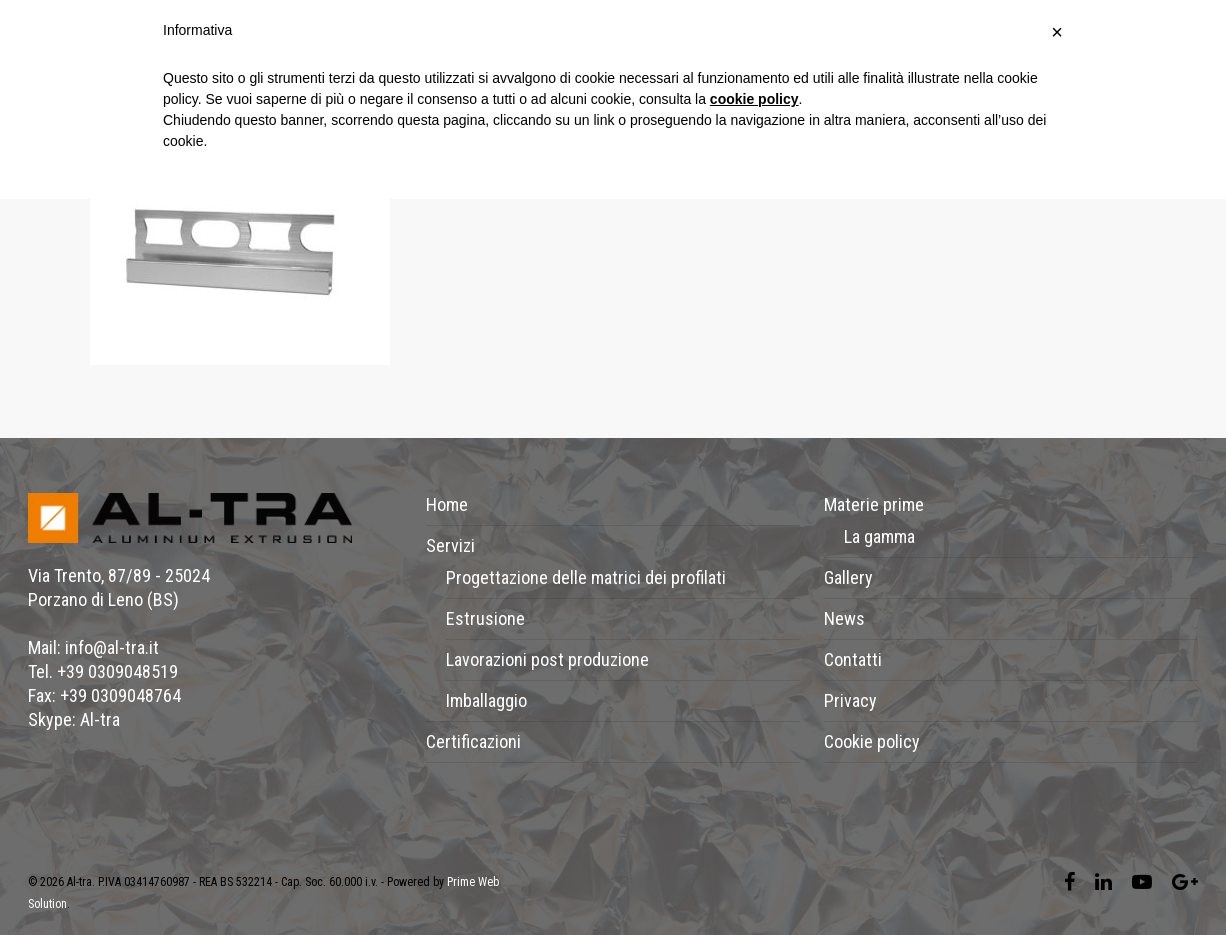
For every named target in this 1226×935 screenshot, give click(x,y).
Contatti (853, 659)
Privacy (850, 700)
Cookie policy (872, 741)
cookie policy (754, 99)
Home (447, 504)
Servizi (450, 545)
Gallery (848, 577)
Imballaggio (486, 700)
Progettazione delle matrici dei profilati (586, 577)
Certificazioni (473, 741)
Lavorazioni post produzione (547, 659)
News (844, 618)
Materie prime (874, 504)
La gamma (879, 536)
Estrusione (485, 618)
